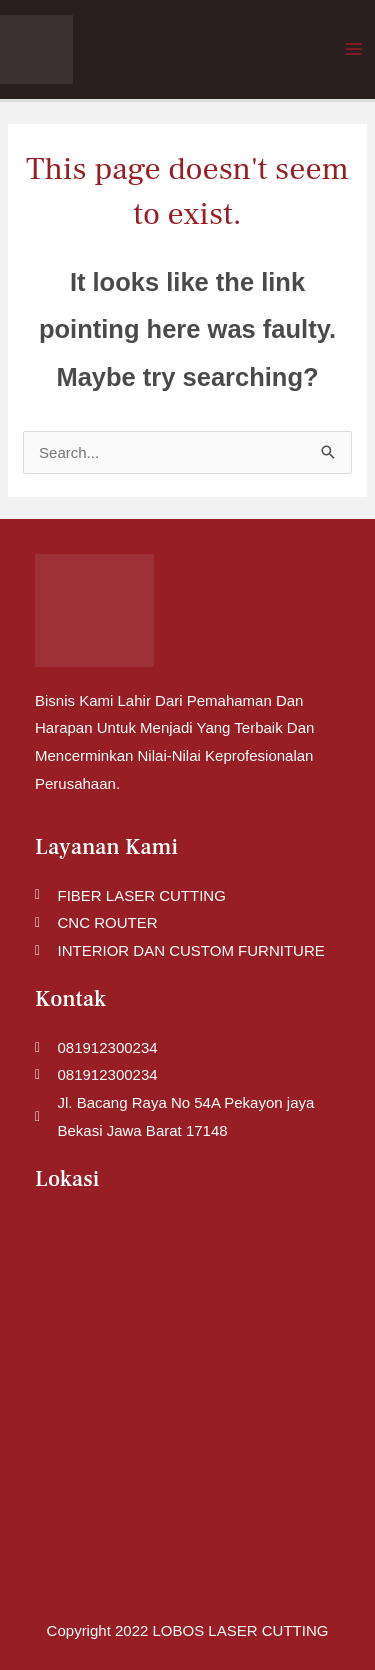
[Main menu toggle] (354, 49)
